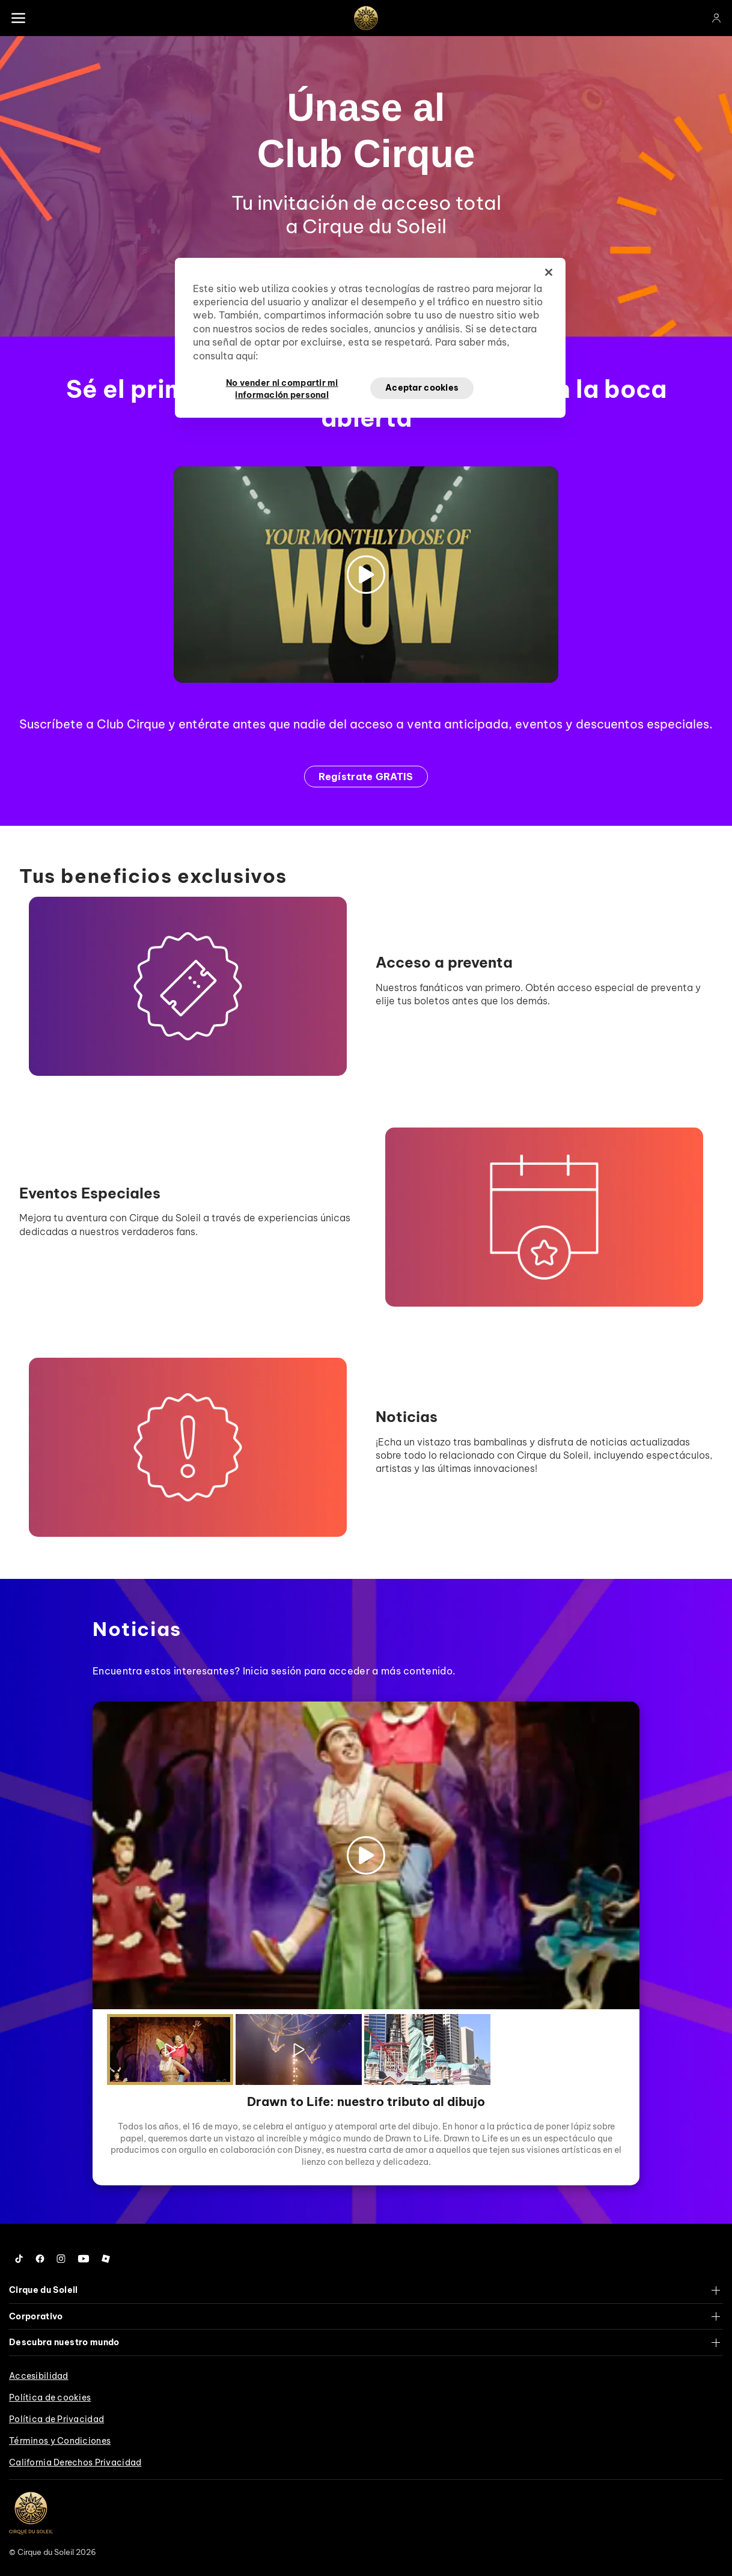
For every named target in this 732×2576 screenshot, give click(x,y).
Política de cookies (50, 2397)
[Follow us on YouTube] (84, 2258)
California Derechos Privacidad (75, 2462)
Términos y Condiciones (60, 2440)
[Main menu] (18, 18)
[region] (370, 338)
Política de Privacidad (56, 2419)
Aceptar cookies (422, 387)
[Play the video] (170, 2049)
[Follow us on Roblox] (106, 2258)
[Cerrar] (548, 272)
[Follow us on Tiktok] (19, 2258)
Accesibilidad (39, 2375)
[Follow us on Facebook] (39, 2258)
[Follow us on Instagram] (61, 2258)
